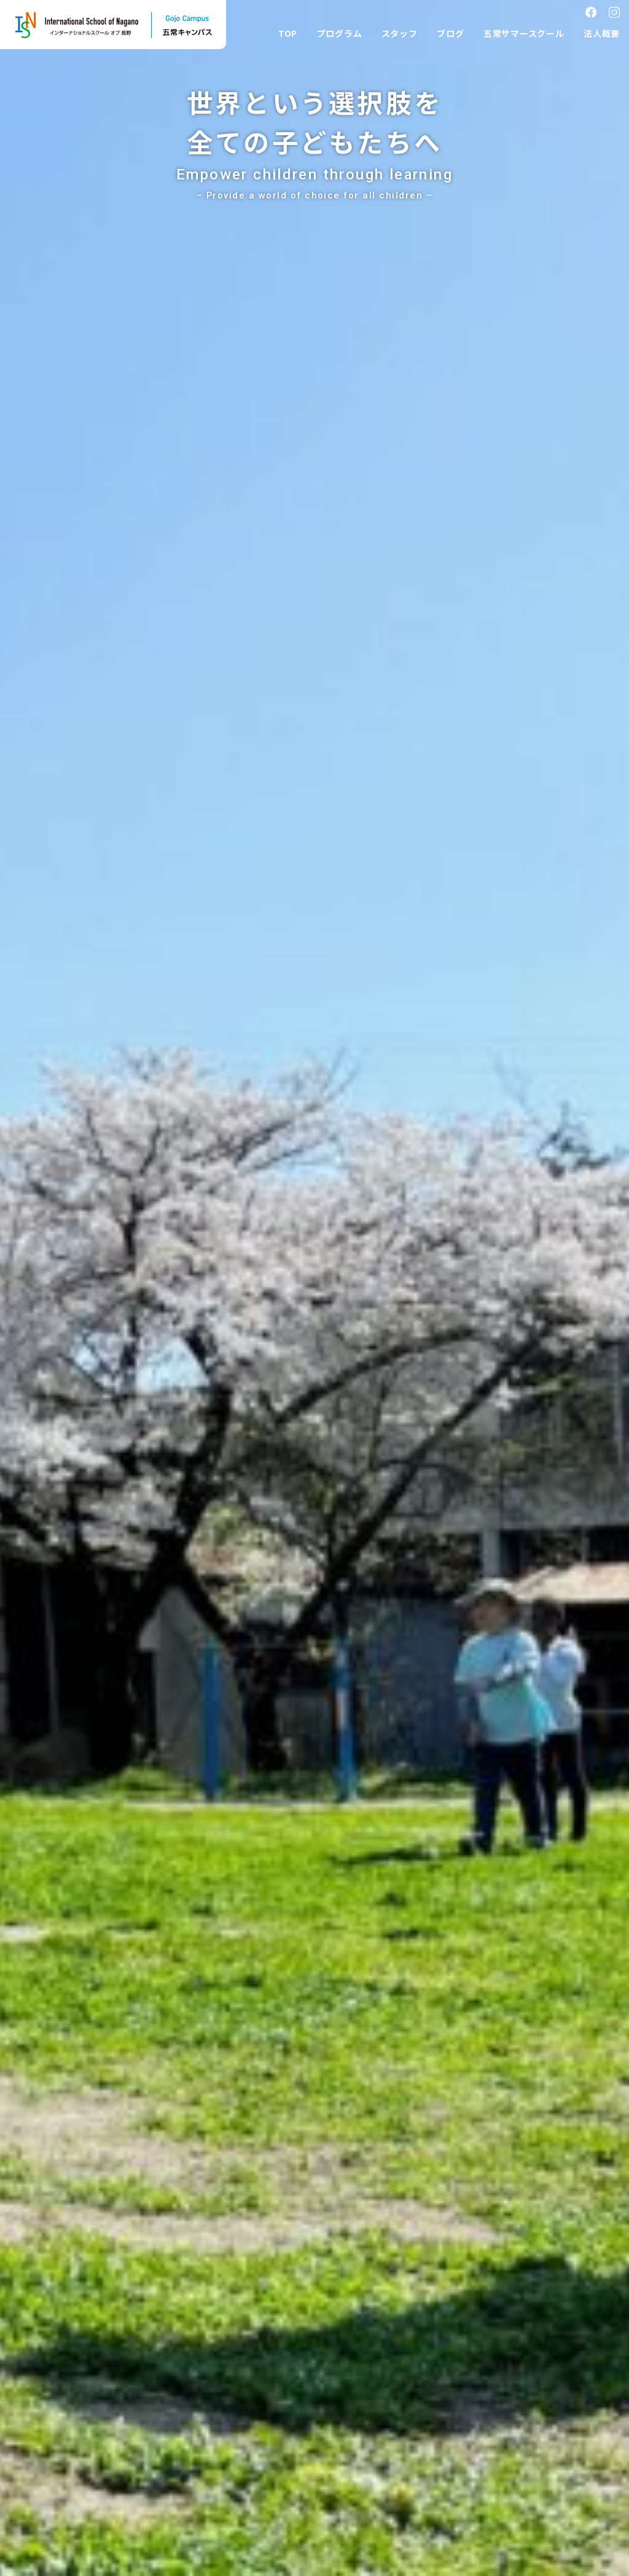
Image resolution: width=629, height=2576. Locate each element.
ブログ (450, 33)
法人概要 (602, 33)
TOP (287, 33)
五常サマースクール (524, 33)
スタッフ (399, 33)
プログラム (339, 33)
